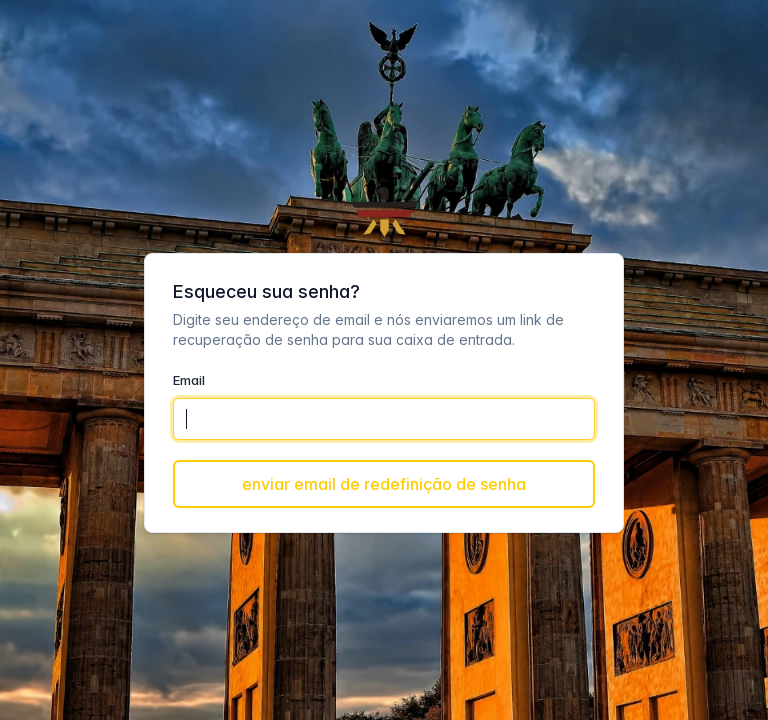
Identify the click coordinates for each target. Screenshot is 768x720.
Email (189, 380)
